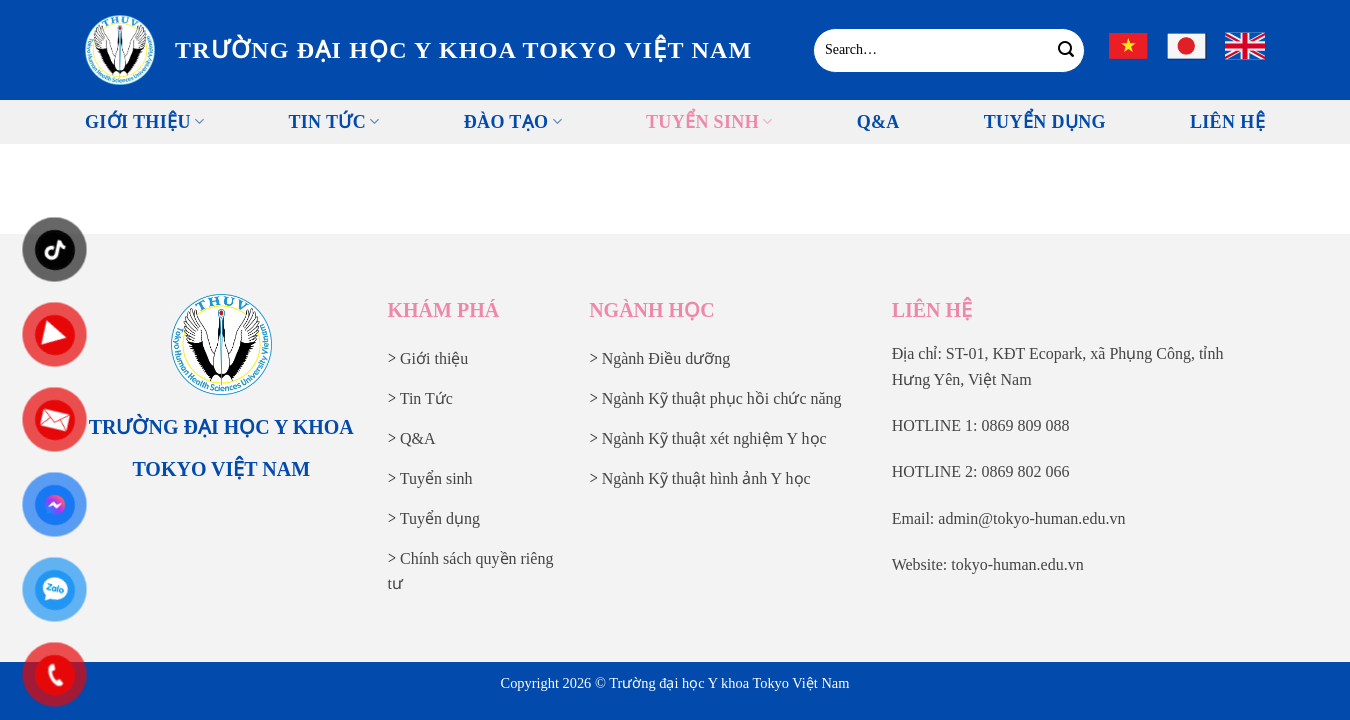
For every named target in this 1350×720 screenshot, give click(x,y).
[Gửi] (1066, 50)
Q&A (878, 122)
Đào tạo (513, 122)
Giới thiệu (144, 122)
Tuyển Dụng (1045, 122)
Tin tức (333, 122)
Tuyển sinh (709, 122)
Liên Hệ (1227, 122)
